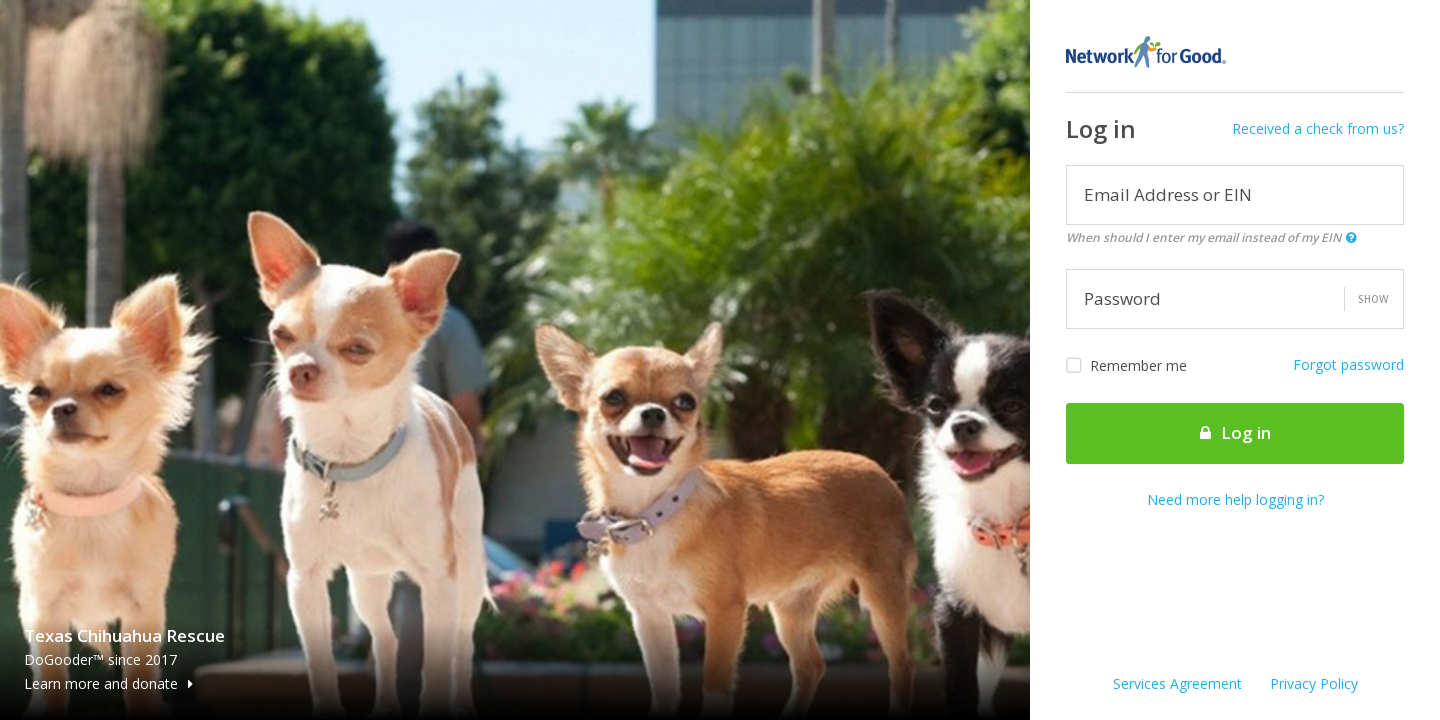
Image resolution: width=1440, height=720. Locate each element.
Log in (1235, 432)
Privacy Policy (1314, 683)
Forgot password (1348, 364)
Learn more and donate (108, 683)
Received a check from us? (1318, 128)
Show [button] (1373, 299)
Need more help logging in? (1235, 499)
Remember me (1126, 366)
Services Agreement (1177, 683)
